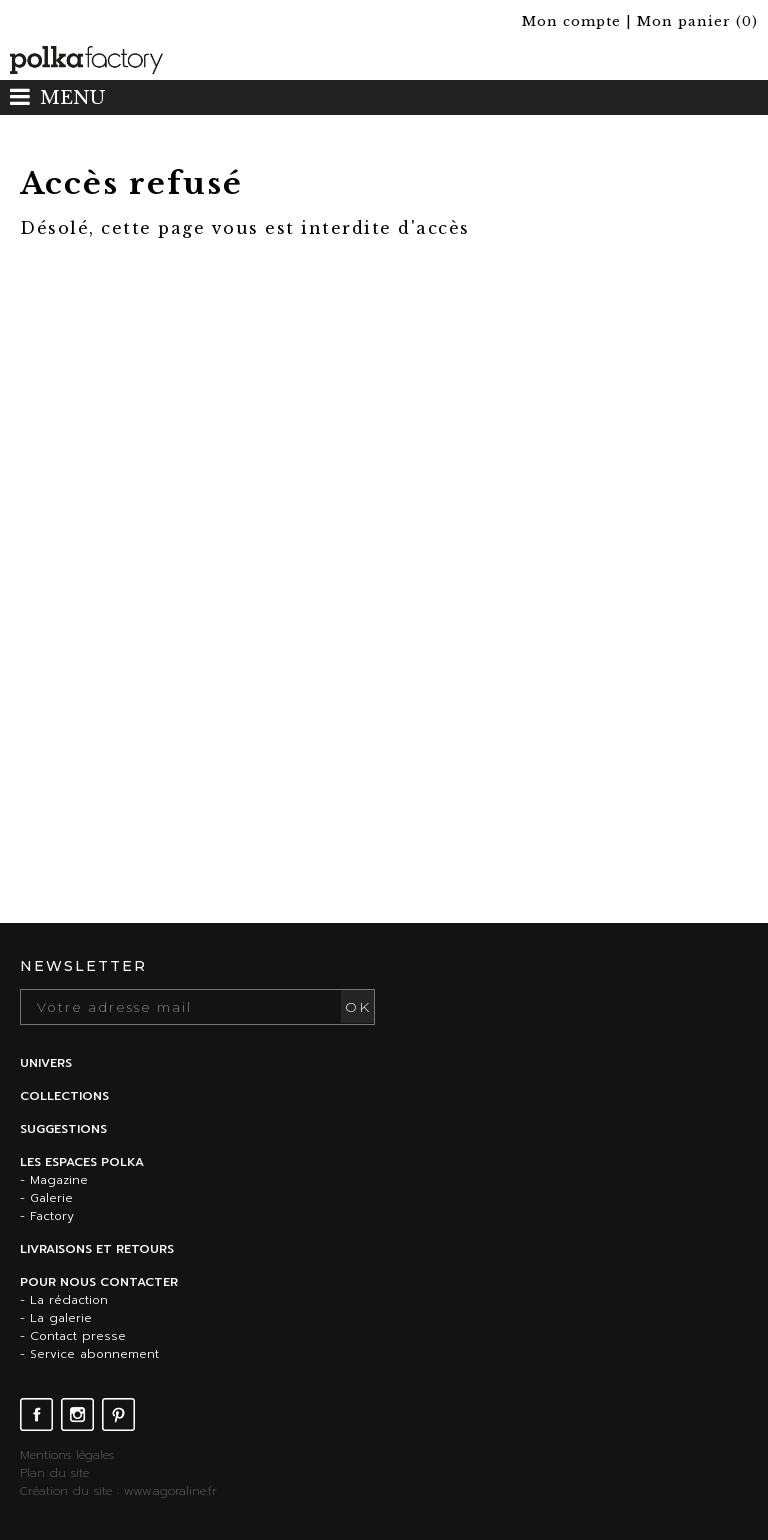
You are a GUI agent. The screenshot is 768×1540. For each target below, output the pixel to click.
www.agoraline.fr (170, 1491)
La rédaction (69, 1300)
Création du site (66, 1491)
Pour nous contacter (99, 1282)
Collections (64, 1096)
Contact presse (78, 1336)
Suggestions (63, 1129)
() (697, 21)
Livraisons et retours (97, 1249)
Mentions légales (67, 1455)
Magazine (59, 1180)
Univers (46, 1063)
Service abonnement (94, 1354)
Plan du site (54, 1473)
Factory (52, 1216)
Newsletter (83, 966)
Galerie (51, 1198)
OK (358, 1007)
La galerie (61, 1318)
